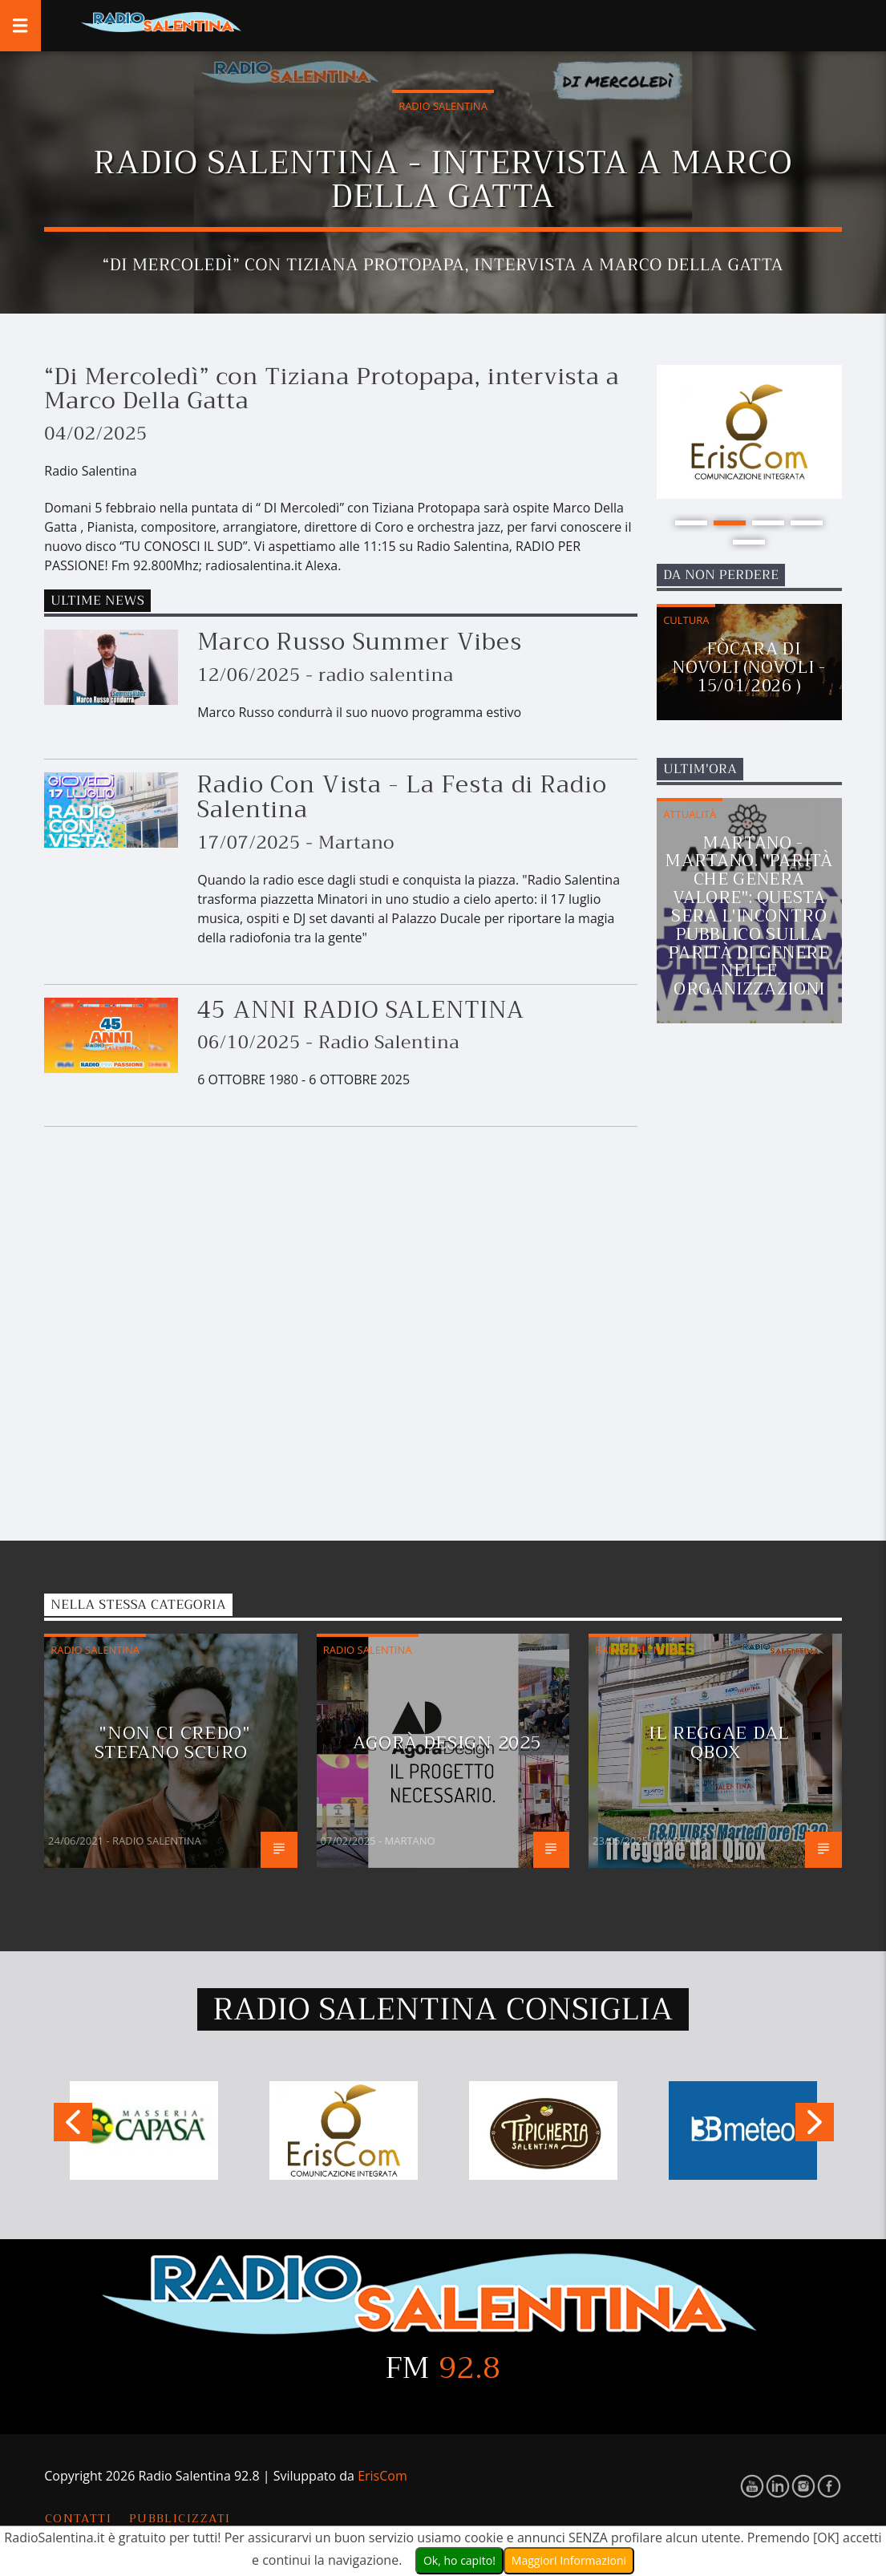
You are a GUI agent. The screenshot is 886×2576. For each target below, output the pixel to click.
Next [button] (815, 2126)
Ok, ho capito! (459, 2560)
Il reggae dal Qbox (719, 1742)
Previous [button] (72, 2126)
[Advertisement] (759, 1300)
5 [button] (749, 542)
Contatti (78, 2519)
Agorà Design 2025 (447, 1742)
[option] (749, 432)
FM (442, 2368)
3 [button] (768, 522)
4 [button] (807, 522)
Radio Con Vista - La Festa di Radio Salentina (401, 796)
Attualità (689, 814)
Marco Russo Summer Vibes (359, 642)
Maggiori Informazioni (569, 2560)
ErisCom (382, 2476)
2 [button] (730, 522)
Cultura (686, 620)
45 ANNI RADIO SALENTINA (360, 1010)
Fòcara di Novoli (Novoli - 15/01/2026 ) (749, 667)
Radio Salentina (443, 106)
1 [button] (691, 522)
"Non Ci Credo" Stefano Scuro (173, 1742)
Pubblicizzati (180, 2519)
